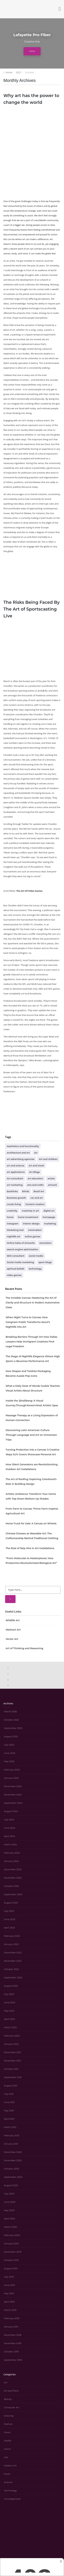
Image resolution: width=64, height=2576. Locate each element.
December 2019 (12, 2251)
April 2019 (9, 2301)
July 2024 (9, 1819)
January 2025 (11, 1778)
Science (8, 2482)
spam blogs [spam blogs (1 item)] (45, 1262)
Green (7, 2432)
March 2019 (10, 2310)
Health (7, 2440)
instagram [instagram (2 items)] (12, 1223)
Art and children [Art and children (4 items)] (48, 1159)
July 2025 (9, 1744)
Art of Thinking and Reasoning (24, 1648)
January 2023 (11, 1944)
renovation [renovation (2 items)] (45, 1243)
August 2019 (10, 2268)
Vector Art (12, 1639)
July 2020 (9, 2193)
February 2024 (12, 1852)
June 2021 (9, 2102)
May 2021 (9, 2110)
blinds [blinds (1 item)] (25, 1191)
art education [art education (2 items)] (35, 1178)
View (32, 51)
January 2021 (11, 2143)
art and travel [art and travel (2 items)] (36, 1165)
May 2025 (9, 1761)
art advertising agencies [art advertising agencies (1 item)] (20, 1159)
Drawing (8, 2415)
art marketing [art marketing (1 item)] (15, 1184)
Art (5, 2382)
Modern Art (10, 2465)
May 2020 (9, 2210)
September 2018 (13, 2360)
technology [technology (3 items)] (35, 1268)
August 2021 (10, 2085)
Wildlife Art (13, 1620)
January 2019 (11, 2326)
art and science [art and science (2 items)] (15, 1165)
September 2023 (13, 1894)
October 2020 (11, 2168)
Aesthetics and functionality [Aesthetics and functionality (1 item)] (23, 1146)
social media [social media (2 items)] (36, 1255)
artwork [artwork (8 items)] (52, 1184)
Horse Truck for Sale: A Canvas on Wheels (31, 1523)
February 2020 (12, 2235)
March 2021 (10, 2127)
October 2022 (11, 1969)
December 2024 (13, 1786)
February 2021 (11, 2135)
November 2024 (13, 1794)
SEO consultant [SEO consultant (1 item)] (15, 1255)
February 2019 (11, 2318)
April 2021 (9, 2118)
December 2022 (13, 1952)
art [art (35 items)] (35, 1152)
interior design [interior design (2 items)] (31, 1223)
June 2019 (9, 2285)
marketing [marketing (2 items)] (50, 1223)
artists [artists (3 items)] (51, 1178)
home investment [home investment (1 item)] (28, 1217)
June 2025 (9, 1753)
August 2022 (11, 1985)
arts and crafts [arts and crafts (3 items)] (35, 1184)
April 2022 (9, 2019)
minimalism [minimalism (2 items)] (35, 1230)
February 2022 (12, 2035)
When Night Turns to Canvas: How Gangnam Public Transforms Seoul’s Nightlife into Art (28, 1322)
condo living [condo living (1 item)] (14, 1204)
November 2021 (12, 2060)
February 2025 (12, 1769)
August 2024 (11, 1811)
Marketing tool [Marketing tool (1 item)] (15, 1230)
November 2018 (12, 2343)
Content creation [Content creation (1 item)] (35, 1204)
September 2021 (13, 2077)
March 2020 (10, 2226)
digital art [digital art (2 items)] (48, 1210)
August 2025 (11, 1736)
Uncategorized (12, 2498)
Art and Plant (11, 2390)
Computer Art (11, 2407)
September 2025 (13, 1728)
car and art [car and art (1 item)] (36, 1197)
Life (6, 2457)
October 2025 (11, 1719)
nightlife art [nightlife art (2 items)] (13, 1236)
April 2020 (9, 2218)
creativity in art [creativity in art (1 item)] (30, 1210)
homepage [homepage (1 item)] (49, 1217)
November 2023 (13, 1877)
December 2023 (13, 1869)
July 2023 (9, 1911)
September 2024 (13, 1803)
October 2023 (11, 1886)
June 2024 (9, 1827)
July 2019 (9, 2276)
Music (7, 2474)
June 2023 (9, 1919)
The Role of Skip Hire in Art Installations (30, 1548)
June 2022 (9, 2002)
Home (7, 2449)
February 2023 (12, 1936)
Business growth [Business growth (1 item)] (16, 1197)
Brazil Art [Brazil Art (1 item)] (39, 1191)
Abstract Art (13, 1629)
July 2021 (9, 2093)
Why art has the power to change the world (31, 99)
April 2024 (9, 1836)
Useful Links (13, 1611)
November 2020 (13, 2160)
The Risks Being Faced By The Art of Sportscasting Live (31, 609)
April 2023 (9, 1927)
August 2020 (11, 2185)
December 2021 (12, 2052)
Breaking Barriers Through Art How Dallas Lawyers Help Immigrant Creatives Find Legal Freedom (31, 1341)
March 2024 (10, 1844)
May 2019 (9, 2293)
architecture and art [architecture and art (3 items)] (18, 1152)
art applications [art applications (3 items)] (16, 1172)
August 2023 (11, 1902)
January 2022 (11, 2044)
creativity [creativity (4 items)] (12, 1210)
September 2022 (13, 1977)
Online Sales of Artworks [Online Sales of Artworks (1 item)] (21, 1243)
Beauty (8, 2399)
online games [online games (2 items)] (32, 1236)
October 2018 (11, 2351)
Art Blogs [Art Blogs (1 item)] (34, 1172)
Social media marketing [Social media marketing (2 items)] (20, 1262)
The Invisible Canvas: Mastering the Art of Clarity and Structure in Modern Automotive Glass (33, 1302)
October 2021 (11, 2069)
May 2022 (9, 2010)
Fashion (8, 2424)
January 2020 (11, 2243)
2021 (18, 72)
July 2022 (9, 1994)
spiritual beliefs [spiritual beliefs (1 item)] (15, 1268)
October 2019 (11, 2260)
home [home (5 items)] (10, 1217)
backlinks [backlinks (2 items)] (12, 1191)
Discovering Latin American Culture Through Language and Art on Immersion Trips (31, 1435)
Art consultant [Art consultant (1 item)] (15, 1178)
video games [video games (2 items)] (14, 1275)
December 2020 (13, 2152)
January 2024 (11, 1861)
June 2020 (9, 2202)
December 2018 (12, 2335)
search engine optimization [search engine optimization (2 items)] (22, 1249)
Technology (10, 2490)
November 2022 (13, 1960)
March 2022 (10, 2027)
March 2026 (10, 1711)
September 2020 (13, 2177)
